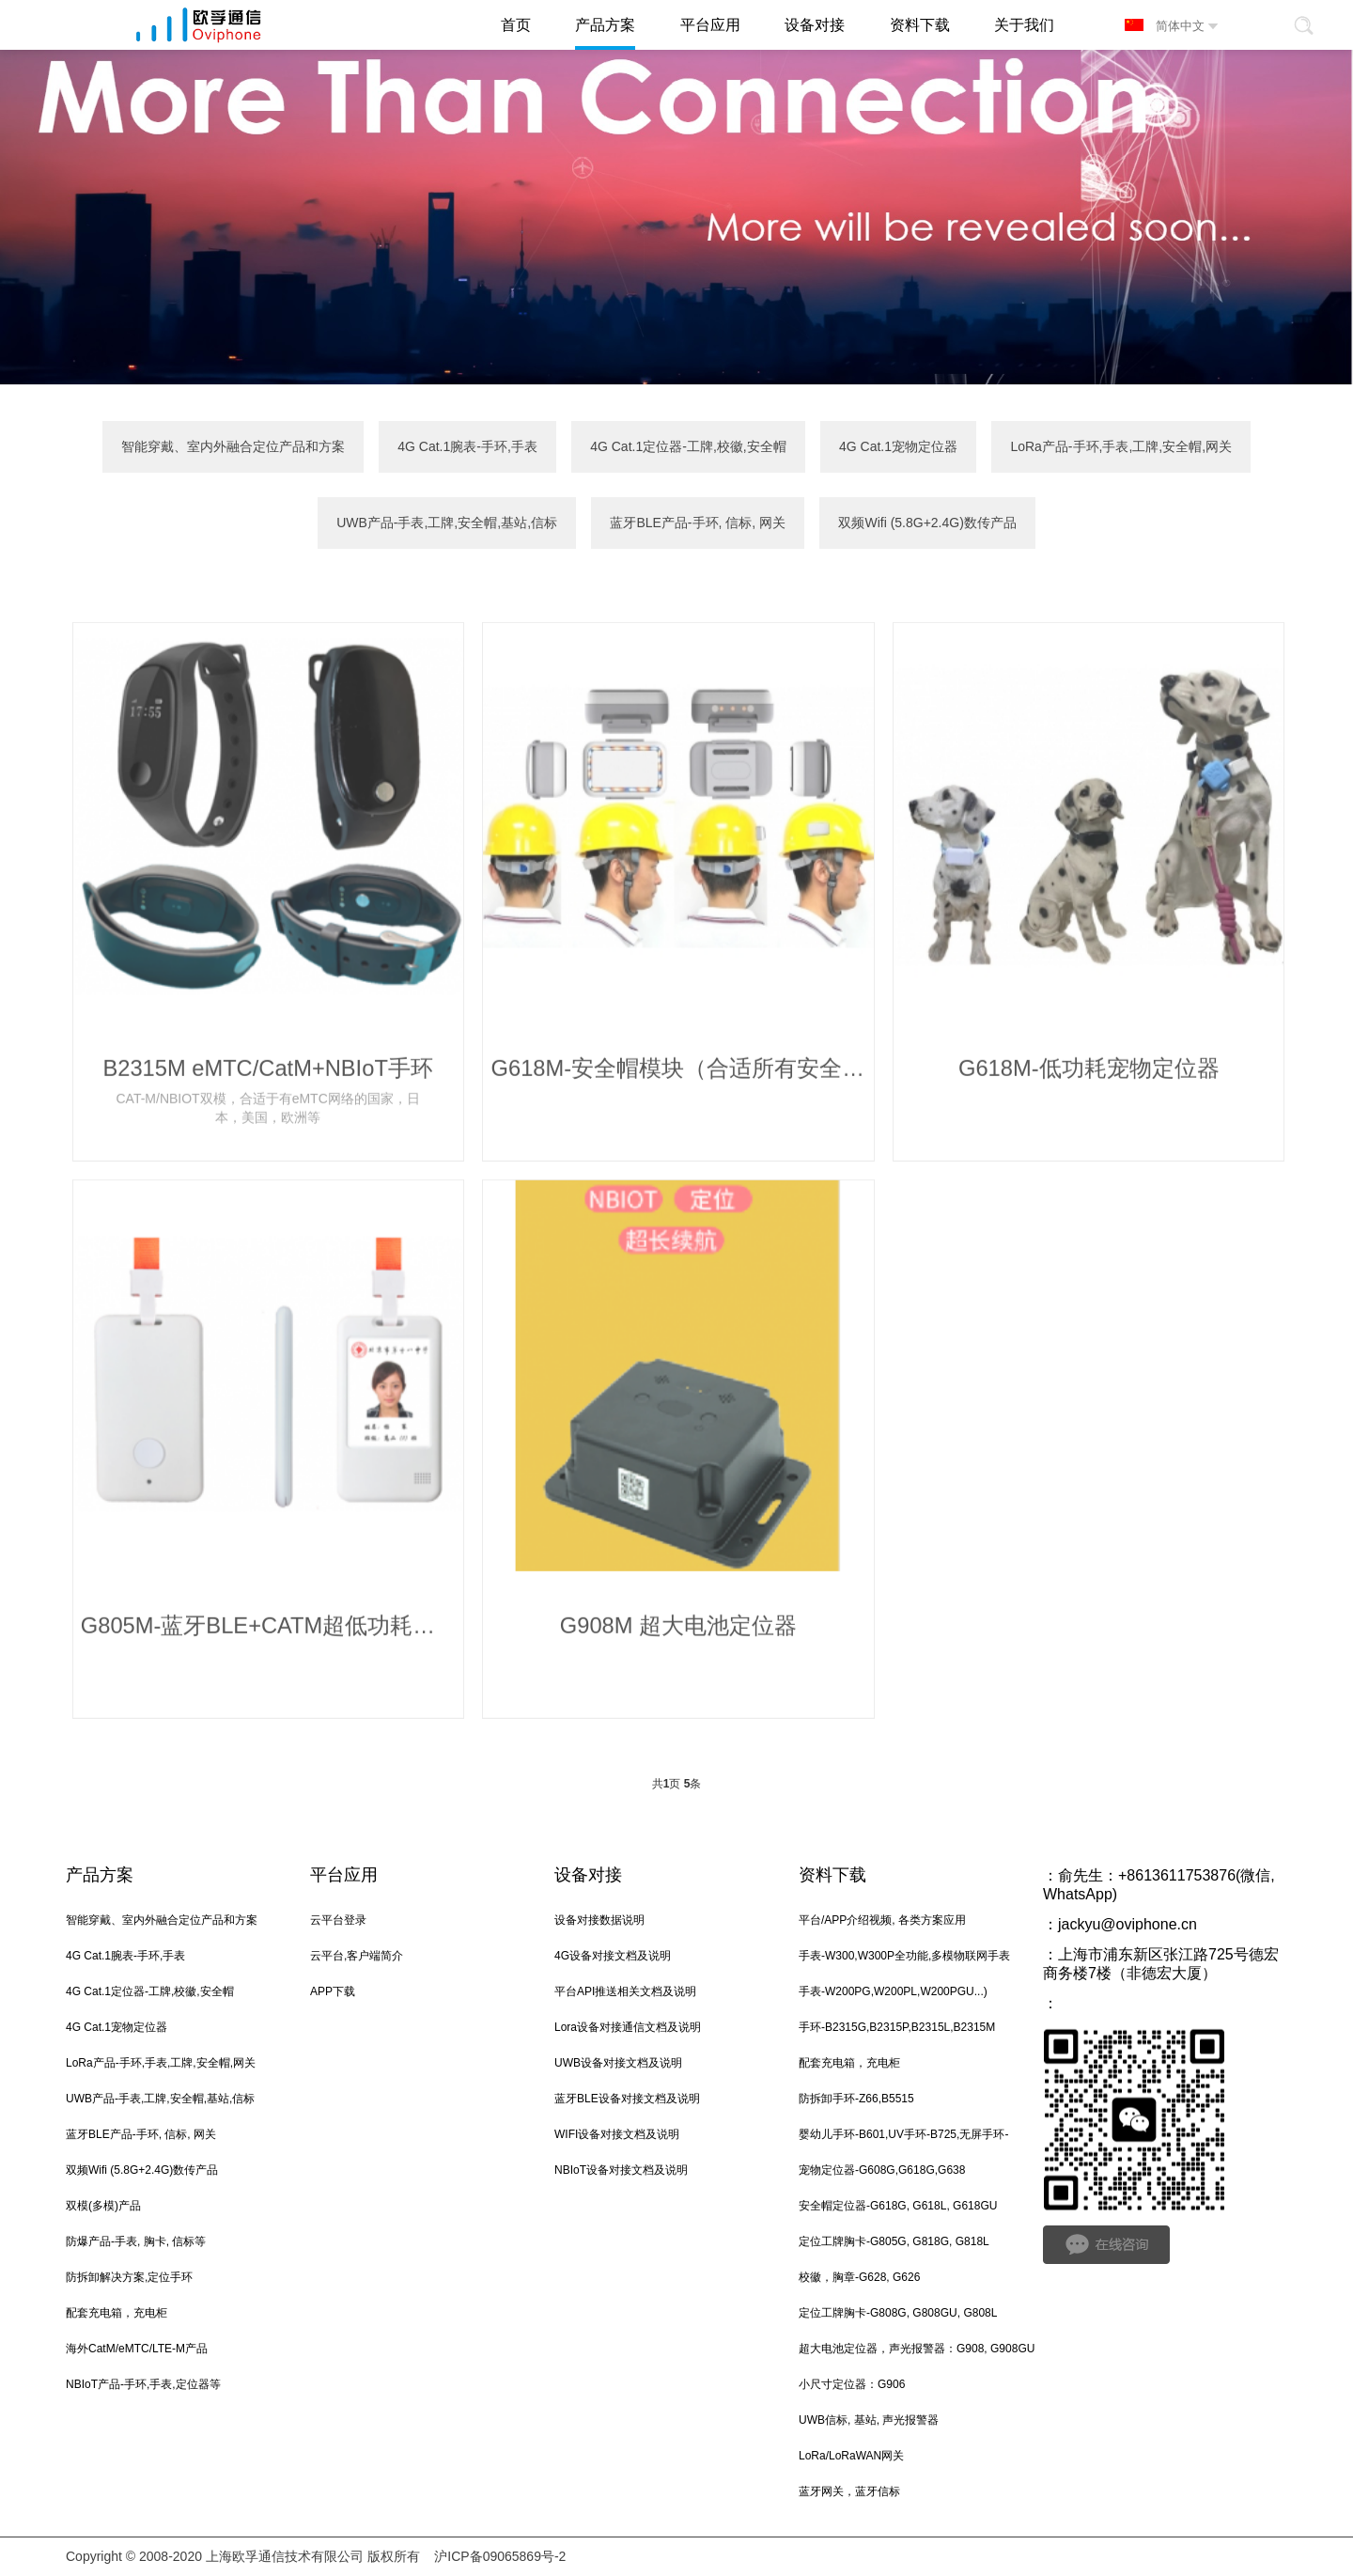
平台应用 (344, 1876)
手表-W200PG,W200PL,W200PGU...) (893, 1993)
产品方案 (99, 1876)
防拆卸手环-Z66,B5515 (856, 2100)
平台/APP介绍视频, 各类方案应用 (882, 1921)
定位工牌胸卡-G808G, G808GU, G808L (898, 2314)
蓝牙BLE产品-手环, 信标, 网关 (697, 524)
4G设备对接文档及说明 (612, 1957)
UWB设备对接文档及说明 (618, 2064)
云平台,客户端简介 (356, 1957)
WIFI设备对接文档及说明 (616, 2136)
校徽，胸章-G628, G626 (859, 2279)
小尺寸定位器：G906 (852, 2386)
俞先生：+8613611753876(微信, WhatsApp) (1159, 1886)
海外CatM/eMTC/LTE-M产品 (137, 2350)
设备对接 (588, 1876)
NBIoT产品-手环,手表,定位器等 (143, 2386)
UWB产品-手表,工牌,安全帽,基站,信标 (446, 524)
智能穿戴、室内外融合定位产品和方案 (233, 447)
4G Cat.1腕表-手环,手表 (467, 447)
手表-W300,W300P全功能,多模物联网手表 (904, 1957)
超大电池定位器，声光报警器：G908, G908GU (916, 2350)
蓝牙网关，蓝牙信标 (849, 2493)
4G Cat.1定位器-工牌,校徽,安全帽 (687, 447)
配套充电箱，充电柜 (116, 2314)
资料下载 (832, 1876)
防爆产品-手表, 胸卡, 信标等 (136, 2243)
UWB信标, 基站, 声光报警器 (869, 2421)
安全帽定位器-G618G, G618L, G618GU (898, 2207)
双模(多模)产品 (103, 2207)
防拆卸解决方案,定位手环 (129, 2279)
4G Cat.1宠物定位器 (898, 447)
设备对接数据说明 (599, 1921)
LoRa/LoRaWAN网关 (851, 2457)
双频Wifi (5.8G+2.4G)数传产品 (927, 524)
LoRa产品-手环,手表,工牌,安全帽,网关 (1121, 447)
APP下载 (332, 1993)
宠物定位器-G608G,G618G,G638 (882, 2171)
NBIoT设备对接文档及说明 (621, 2171)
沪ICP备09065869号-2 (500, 2557)
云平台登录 (338, 1921)
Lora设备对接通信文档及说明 (627, 2029)
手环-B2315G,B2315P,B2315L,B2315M (897, 2029)
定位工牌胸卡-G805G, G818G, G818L (894, 2243)
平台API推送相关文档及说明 (625, 1993)
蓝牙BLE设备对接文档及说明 (627, 2100)
